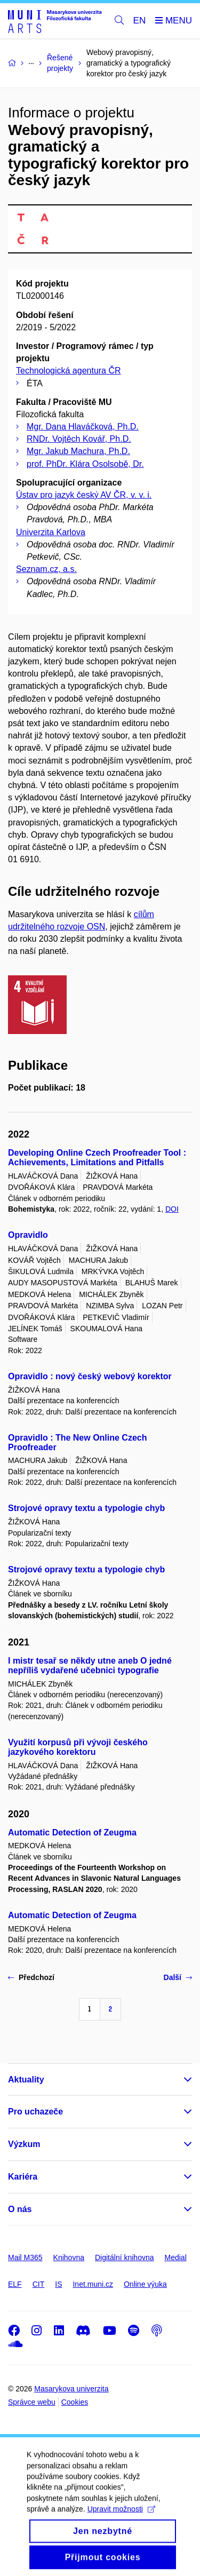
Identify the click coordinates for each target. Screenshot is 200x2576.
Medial (176, 2257)
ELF (15, 2284)
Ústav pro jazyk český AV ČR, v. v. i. (83, 494)
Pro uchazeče (35, 2111)
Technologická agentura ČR (68, 370)
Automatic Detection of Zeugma (72, 1832)
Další (178, 1977)
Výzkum (24, 2144)
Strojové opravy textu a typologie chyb (86, 1508)
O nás (19, 2209)
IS (58, 2284)
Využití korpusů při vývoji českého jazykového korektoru (78, 1747)
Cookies (75, 2402)
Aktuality (26, 2079)
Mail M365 (25, 2257)
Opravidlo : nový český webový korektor (90, 1376)
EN (139, 20)
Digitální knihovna (124, 2257)
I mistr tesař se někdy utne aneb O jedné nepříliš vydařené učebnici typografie (90, 1665)
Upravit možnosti (121, 2520)
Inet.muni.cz (93, 2284)
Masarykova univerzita (71, 2388)
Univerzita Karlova (50, 532)
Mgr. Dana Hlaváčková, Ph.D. (83, 426)
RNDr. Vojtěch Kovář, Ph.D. (79, 438)
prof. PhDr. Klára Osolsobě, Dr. (85, 463)
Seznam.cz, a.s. (46, 569)
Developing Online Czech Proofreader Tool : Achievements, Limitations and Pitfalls (97, 1157)
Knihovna (68, 2257)
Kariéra (22, 2176)
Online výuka (145, 2284)
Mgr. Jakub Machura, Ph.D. (78, 451)
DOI (172, 1209)
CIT (39, 2284)
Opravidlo (28, 1234)
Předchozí (31, 1977)
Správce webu (31, 2402)
